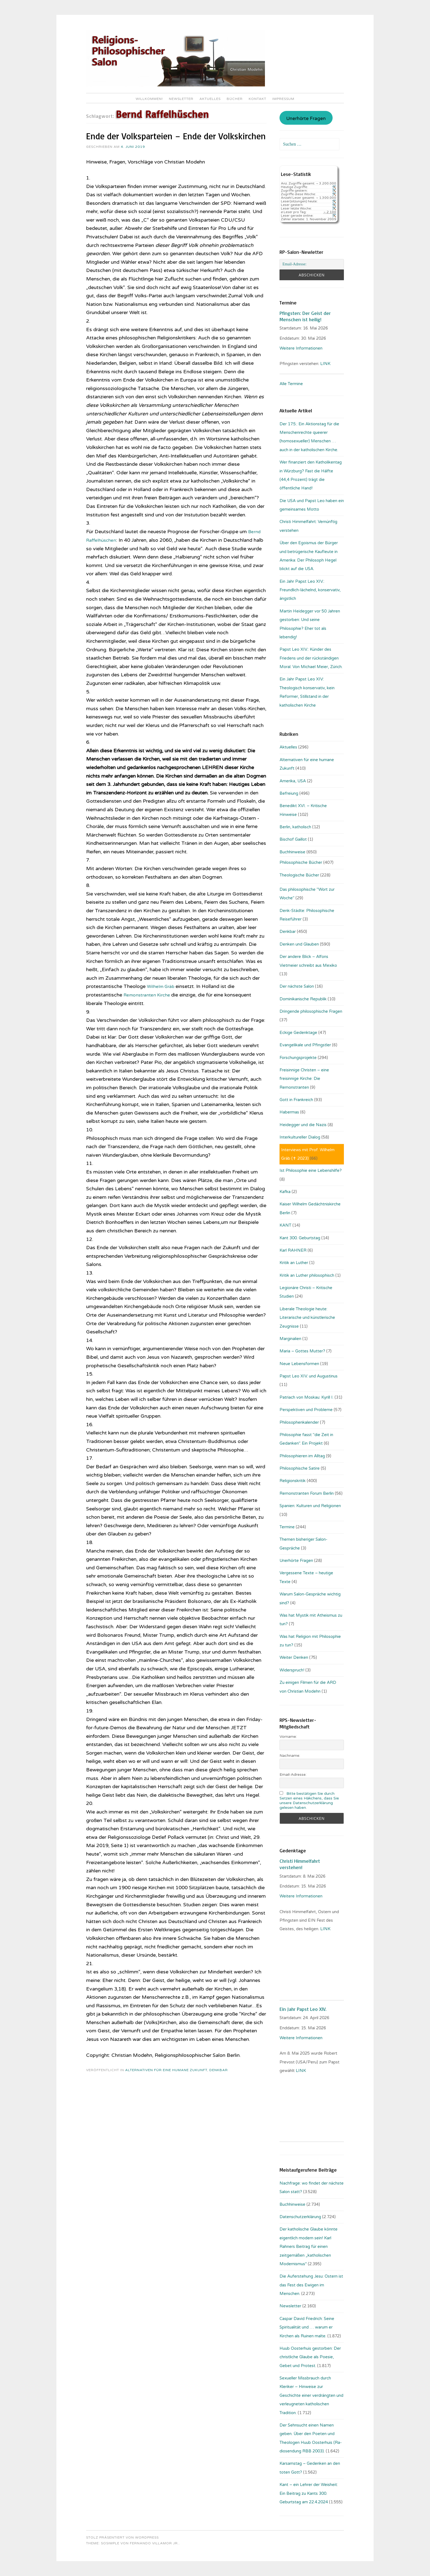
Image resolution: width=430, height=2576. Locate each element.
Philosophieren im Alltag (302, 1455)
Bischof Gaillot (293, 839)
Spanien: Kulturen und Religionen (310, 1505)
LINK (326, 363)
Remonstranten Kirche (150, 995)
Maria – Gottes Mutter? (302, 1351)
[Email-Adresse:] (312, 264)
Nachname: (290, 1755)
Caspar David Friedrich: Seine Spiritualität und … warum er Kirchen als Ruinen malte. (307, 2327)
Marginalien (290, 1338)
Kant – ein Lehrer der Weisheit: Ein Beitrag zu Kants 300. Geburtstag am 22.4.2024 (309, 2493)
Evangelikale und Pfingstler (305, 1044)
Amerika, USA (293, 780)
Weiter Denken (294, 1657)
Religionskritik (293, 1480)
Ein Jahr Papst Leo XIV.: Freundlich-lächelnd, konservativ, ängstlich (310, 590)
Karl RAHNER (293, 1250)
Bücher (235, 99)
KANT (285, 1225)
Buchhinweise (292, 851)
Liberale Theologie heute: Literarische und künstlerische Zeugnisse (307, 1317)
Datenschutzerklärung (300, 2216)
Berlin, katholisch (295, 826)
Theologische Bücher (299, 875)
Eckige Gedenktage (298, 1032)
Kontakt (257, 99)
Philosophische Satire (300, 1468)
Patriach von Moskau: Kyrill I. (306, 1397)
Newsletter (181, 99)
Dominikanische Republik (303, 998)
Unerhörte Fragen (306, 118)
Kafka (285, 1191)
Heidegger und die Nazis (303, 1124)
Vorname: (288, 1736)
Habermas (289, 1112)
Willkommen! (149, 99)
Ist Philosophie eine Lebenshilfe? (311, 1170)
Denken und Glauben (299, 944)
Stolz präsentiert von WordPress (122, 2537)
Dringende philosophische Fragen (311, 1011)
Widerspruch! (292, 1670)
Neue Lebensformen (299, 1363)
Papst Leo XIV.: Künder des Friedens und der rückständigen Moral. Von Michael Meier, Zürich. (311, 658)
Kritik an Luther (294, 1262)
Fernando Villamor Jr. (154, 2543)
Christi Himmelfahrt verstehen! (300, 1864)
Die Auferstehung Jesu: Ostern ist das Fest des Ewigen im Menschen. (311, 2285)
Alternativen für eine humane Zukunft (166, 2070)
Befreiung (289, 793)
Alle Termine (291, 383)
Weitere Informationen (301, 348)
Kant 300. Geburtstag (300, 1237)
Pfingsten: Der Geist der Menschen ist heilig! (305, 316)
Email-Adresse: (293, 1774)
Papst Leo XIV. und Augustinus (309, 1376)
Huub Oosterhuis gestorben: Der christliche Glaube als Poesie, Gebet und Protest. (310, 2357)
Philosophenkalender (299, 1422)
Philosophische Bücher (301, 862)
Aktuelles (210, 99)
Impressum (283, 99)
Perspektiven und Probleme (306, 1409)
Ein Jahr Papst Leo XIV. (303, 2009)
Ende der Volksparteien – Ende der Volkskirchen (176, 135)
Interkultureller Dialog (300, 1137)
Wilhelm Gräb (163, 986)
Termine (287, 1526)
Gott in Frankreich (296, 1099)
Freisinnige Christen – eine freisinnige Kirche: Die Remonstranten (304, 1079)
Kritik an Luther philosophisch (307, 1275)
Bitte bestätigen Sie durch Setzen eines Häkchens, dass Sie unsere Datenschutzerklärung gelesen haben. (309, 1800)
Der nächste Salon (297, 986)
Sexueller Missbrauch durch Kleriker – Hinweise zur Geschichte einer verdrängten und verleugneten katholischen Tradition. (311, 2395)
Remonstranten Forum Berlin (307, 1493)
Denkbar (218, 2070)
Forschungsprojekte (298, 1057)
